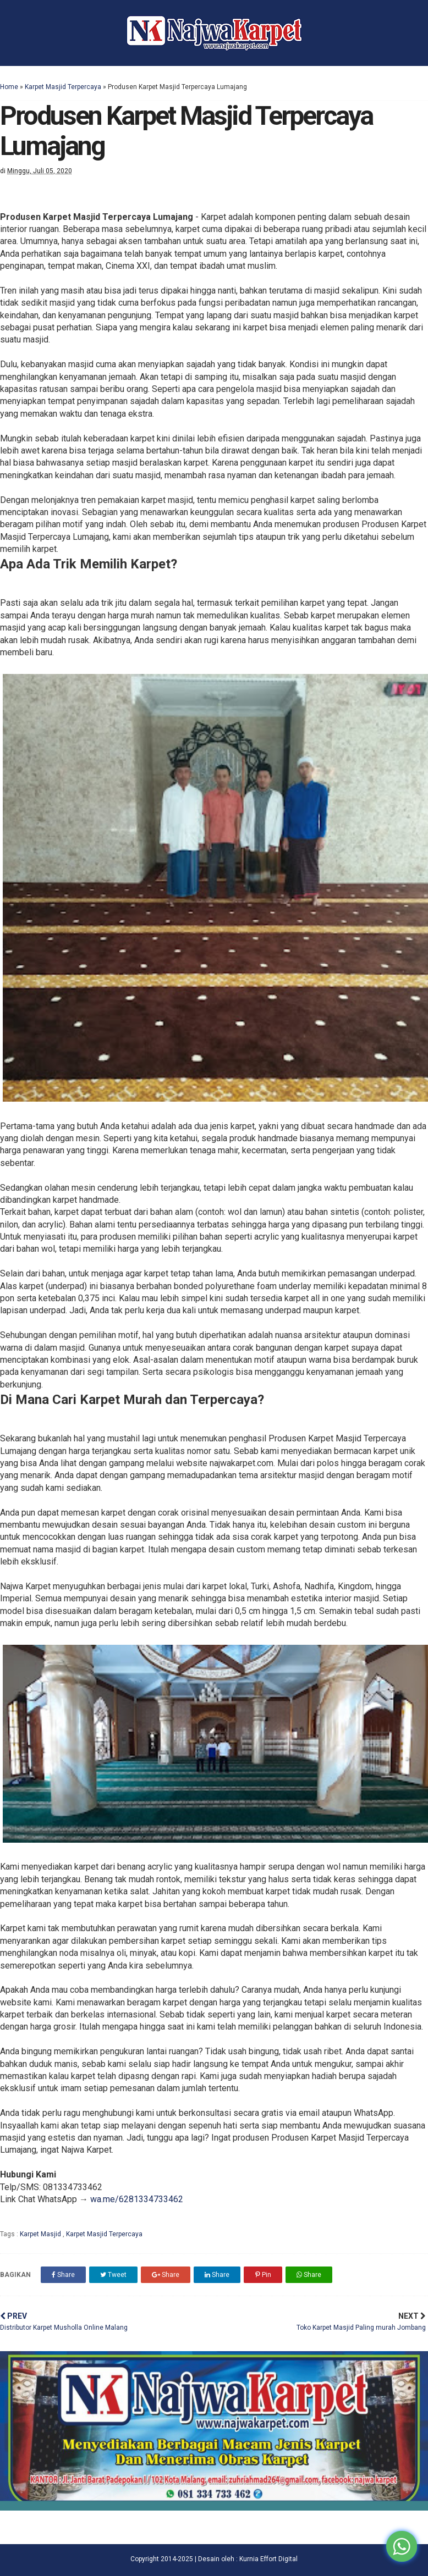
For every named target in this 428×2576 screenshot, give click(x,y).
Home (9, 87)
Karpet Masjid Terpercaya (63, 87)
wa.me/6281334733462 (136, 2199)
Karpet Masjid (41, 2234)
